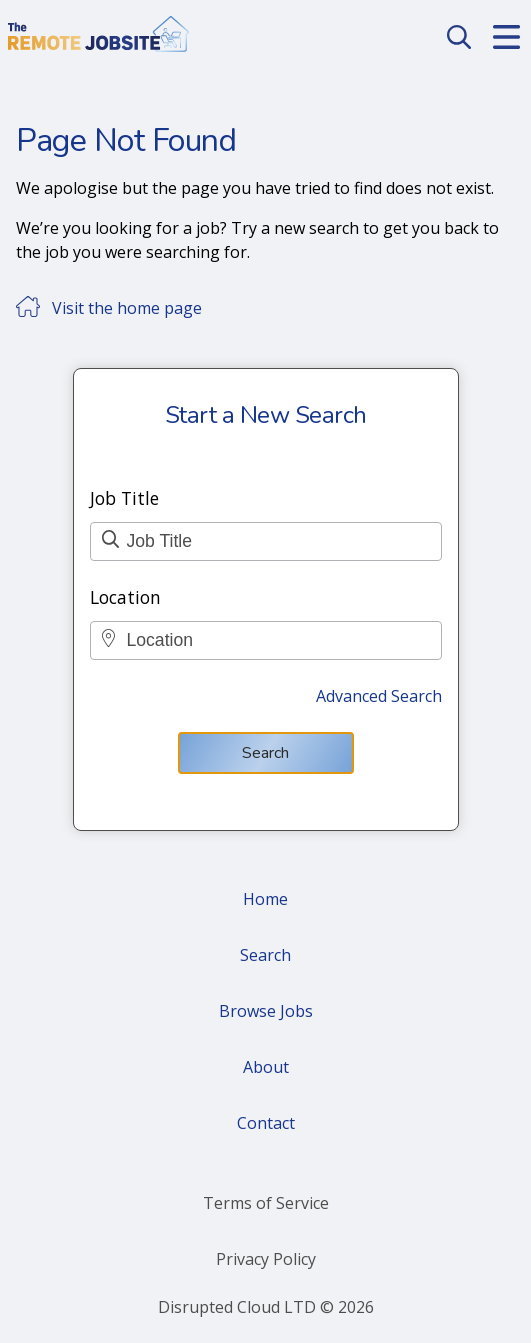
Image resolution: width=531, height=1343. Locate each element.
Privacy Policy (266, 1259)
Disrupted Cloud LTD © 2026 (266, 1307)
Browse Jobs (266, 1011)
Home (265, 899)
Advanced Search (379, 696)
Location (125, 597)
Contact (266, 1123)
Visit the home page (127, 308)
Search (265, 753)
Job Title (124, 498)
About (266, 1067)
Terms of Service (266, 1203)
